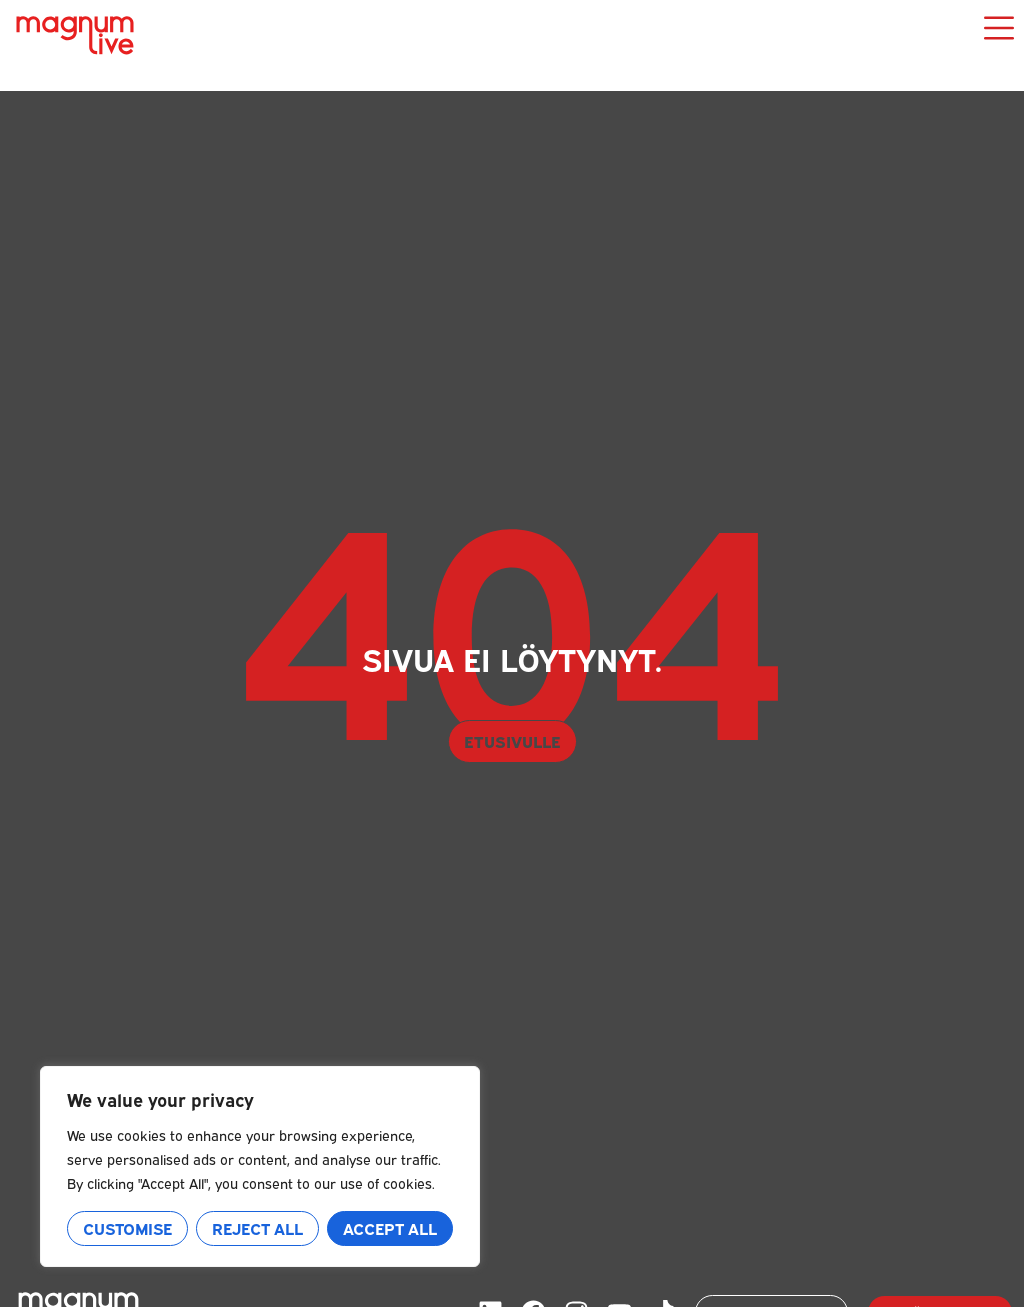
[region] (260, 1166)
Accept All (390, 1228)
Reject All (257, 1228)
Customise (127, 1228)
